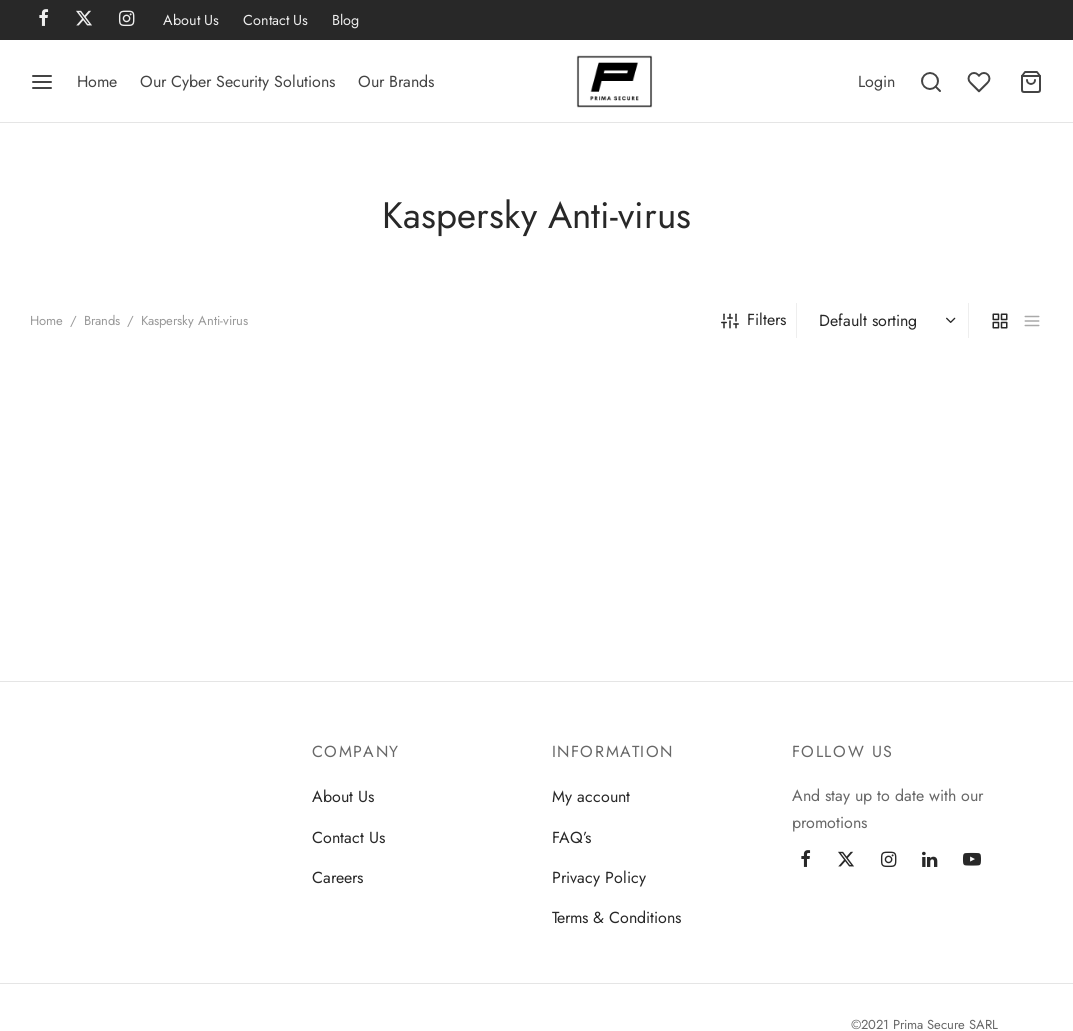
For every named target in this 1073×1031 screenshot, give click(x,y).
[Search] (931, 82)
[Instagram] (888, 861)
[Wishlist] (981, 82)
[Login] (876, 81)
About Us (191, 20)
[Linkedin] (929, 861)
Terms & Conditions (616, 917)
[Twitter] (846, 861)
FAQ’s (571, 837)
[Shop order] (885, 321)
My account (591, 796)
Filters (753, 319)
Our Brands (396, 81)
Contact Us (275, 20)
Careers (337, 877)
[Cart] (1031, 82)
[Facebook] (805, 861)
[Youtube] (972, 861)
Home (97, 81)
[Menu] (42, 82)
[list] (1032, 320)
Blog (345, 20)
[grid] (1000, 320)
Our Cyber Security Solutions (237, 81)
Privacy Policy (599, 877)
